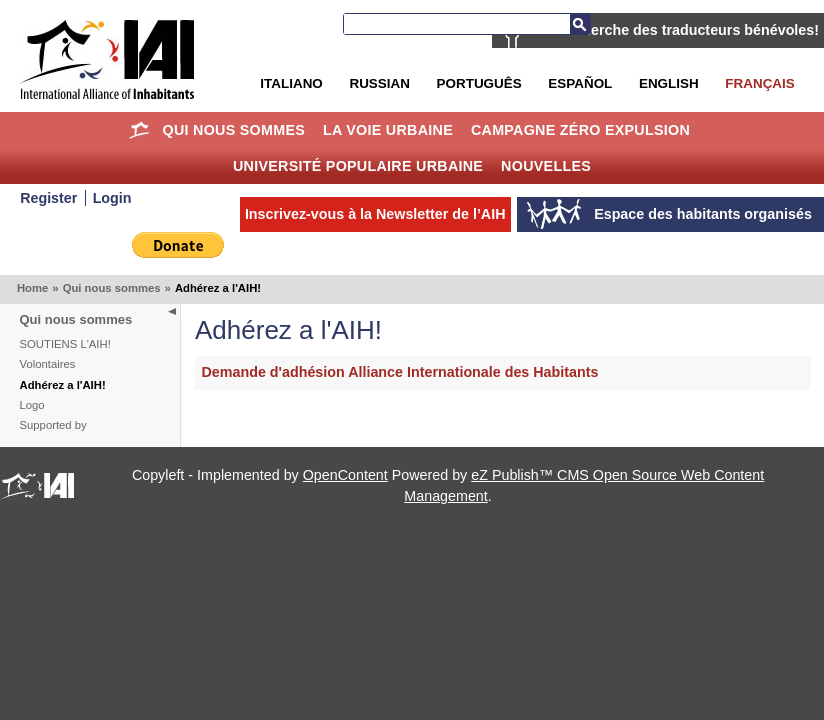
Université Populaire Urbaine (358, 166)
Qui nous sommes (234, 130)
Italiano (291, 83)
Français (759, 83)
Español (580, 83)
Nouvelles (546, 166)
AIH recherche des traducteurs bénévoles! (675, 30)
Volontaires (48, 364)
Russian (379, 83)
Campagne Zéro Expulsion (580, 130)
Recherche (580, 24)
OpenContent (345, 475)
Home (139, 130)
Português (479, 83)
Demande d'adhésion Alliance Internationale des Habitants (400, 372)
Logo (32, 405)
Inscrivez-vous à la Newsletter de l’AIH (375, 214)
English (669, 83)
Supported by (53, 425)
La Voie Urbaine (388, 130)
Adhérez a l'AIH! (63, 385)
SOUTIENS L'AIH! (65, 344)
